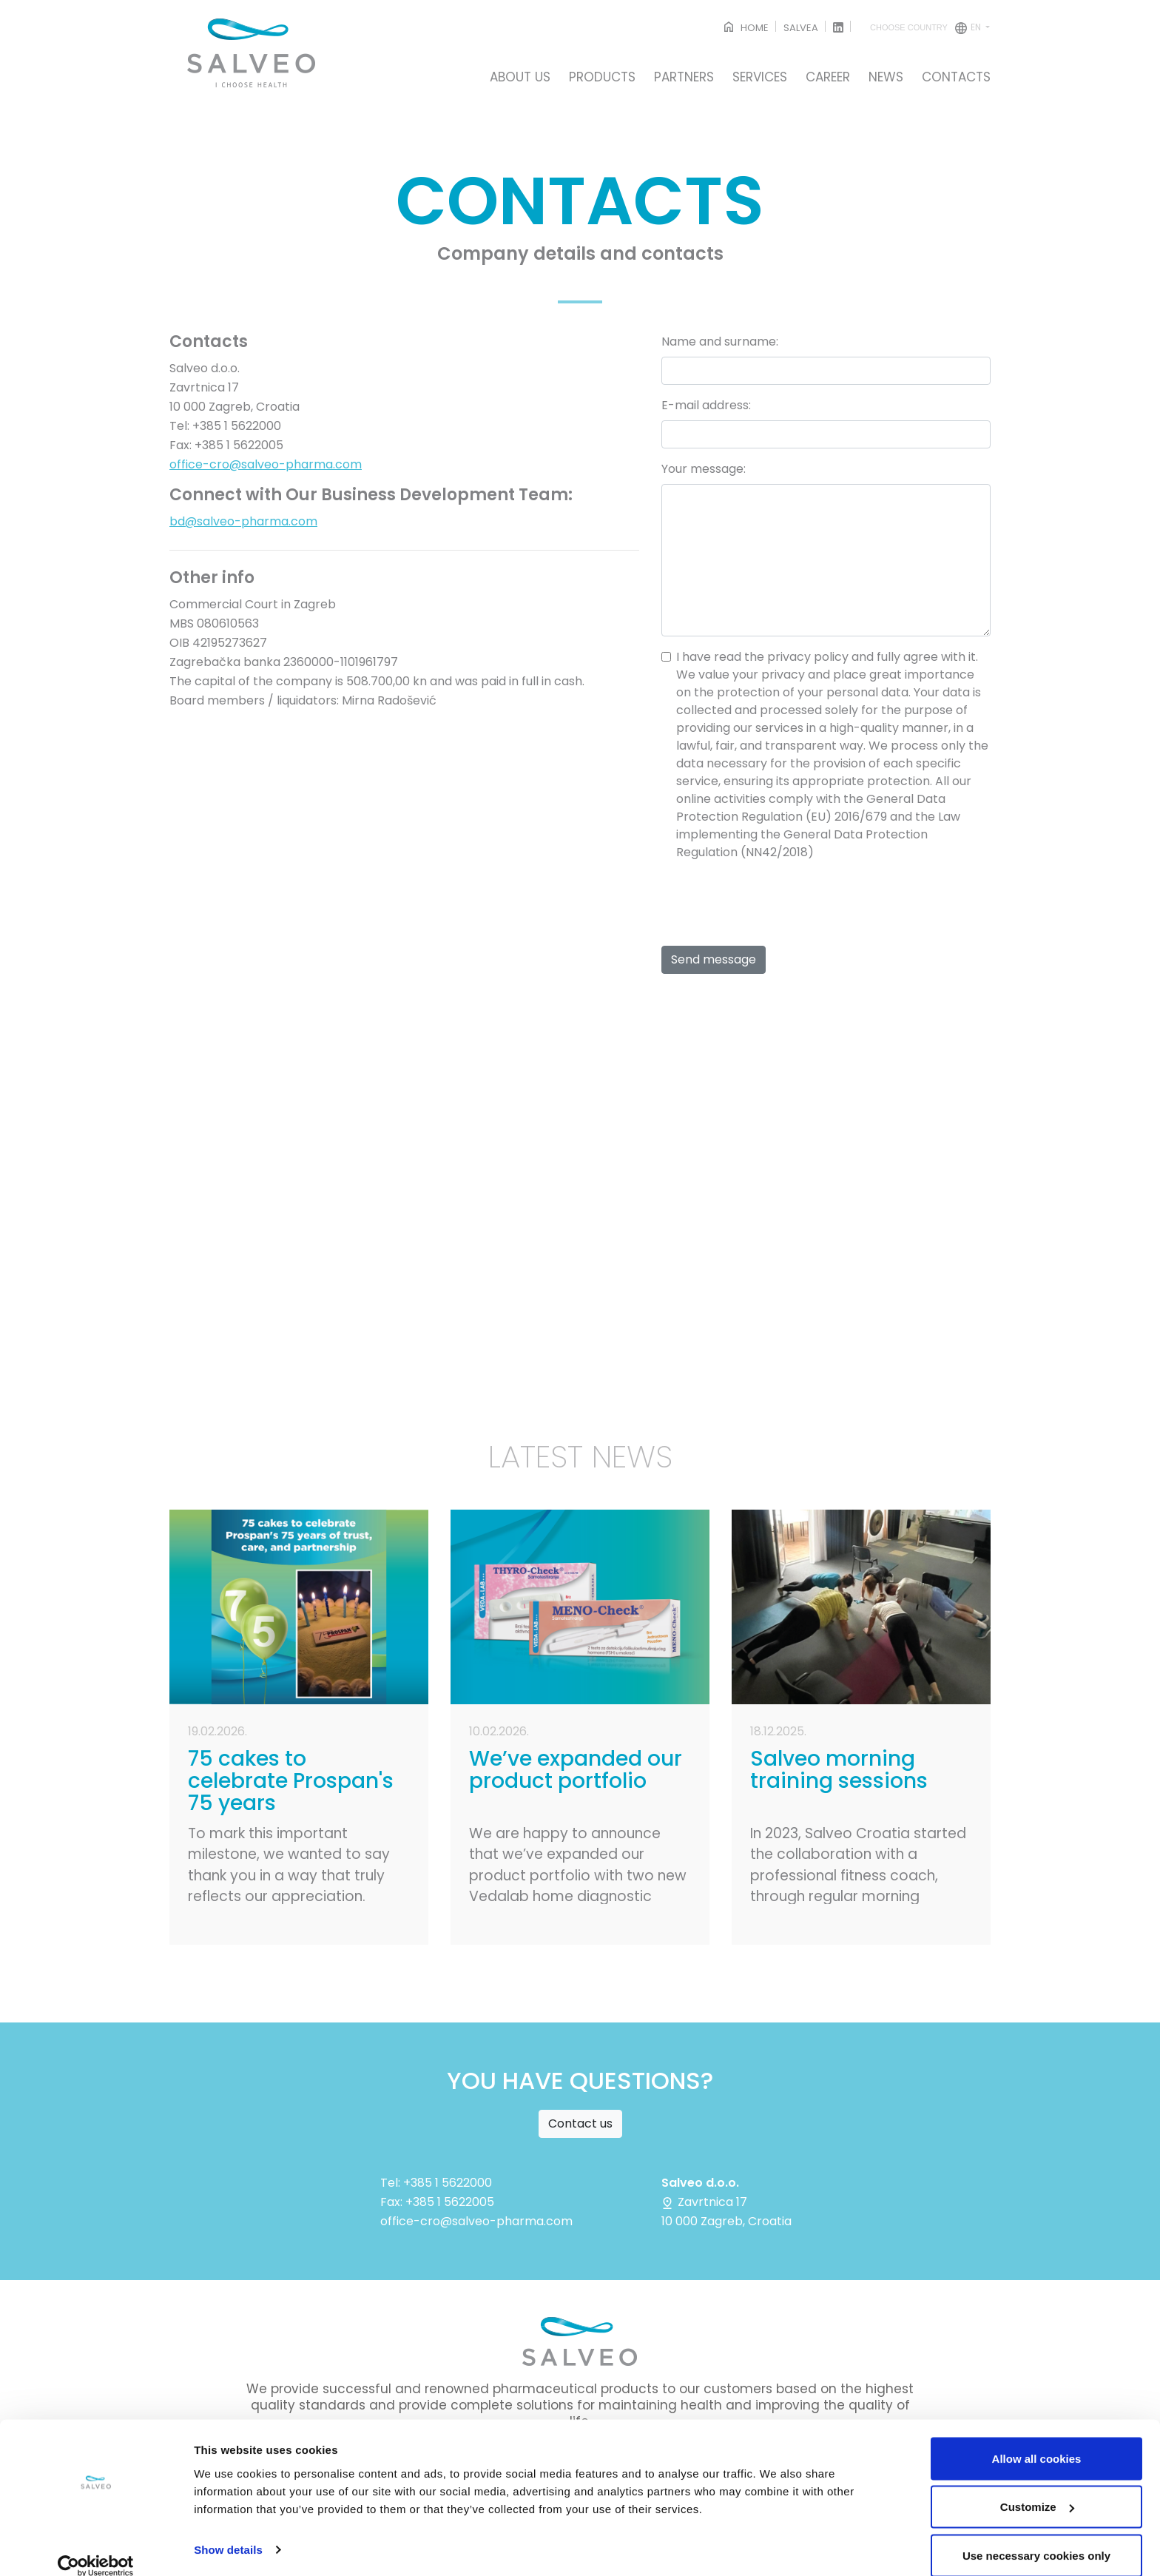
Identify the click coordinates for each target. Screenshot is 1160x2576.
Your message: (703, 468)
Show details (228, 2530)
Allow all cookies (1037, 2439)
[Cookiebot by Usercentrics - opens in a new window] (96, 2547)
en (926, 28)
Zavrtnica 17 (704, 2201)
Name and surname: (719, 341)
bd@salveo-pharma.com (243, 521)
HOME (745, 28)
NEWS (886, 78)
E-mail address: (706, 405)
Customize (1037, 2488)
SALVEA (800, 28)
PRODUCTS (602, 78)
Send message (713, 959)
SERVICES (759, 78)
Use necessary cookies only (1036, 2536)
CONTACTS (956, 78)
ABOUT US (520, 78)
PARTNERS (684, 78)
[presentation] (773, 902)
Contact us (580, 2123)
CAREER (828, 78)
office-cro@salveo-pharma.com (265, 464)
